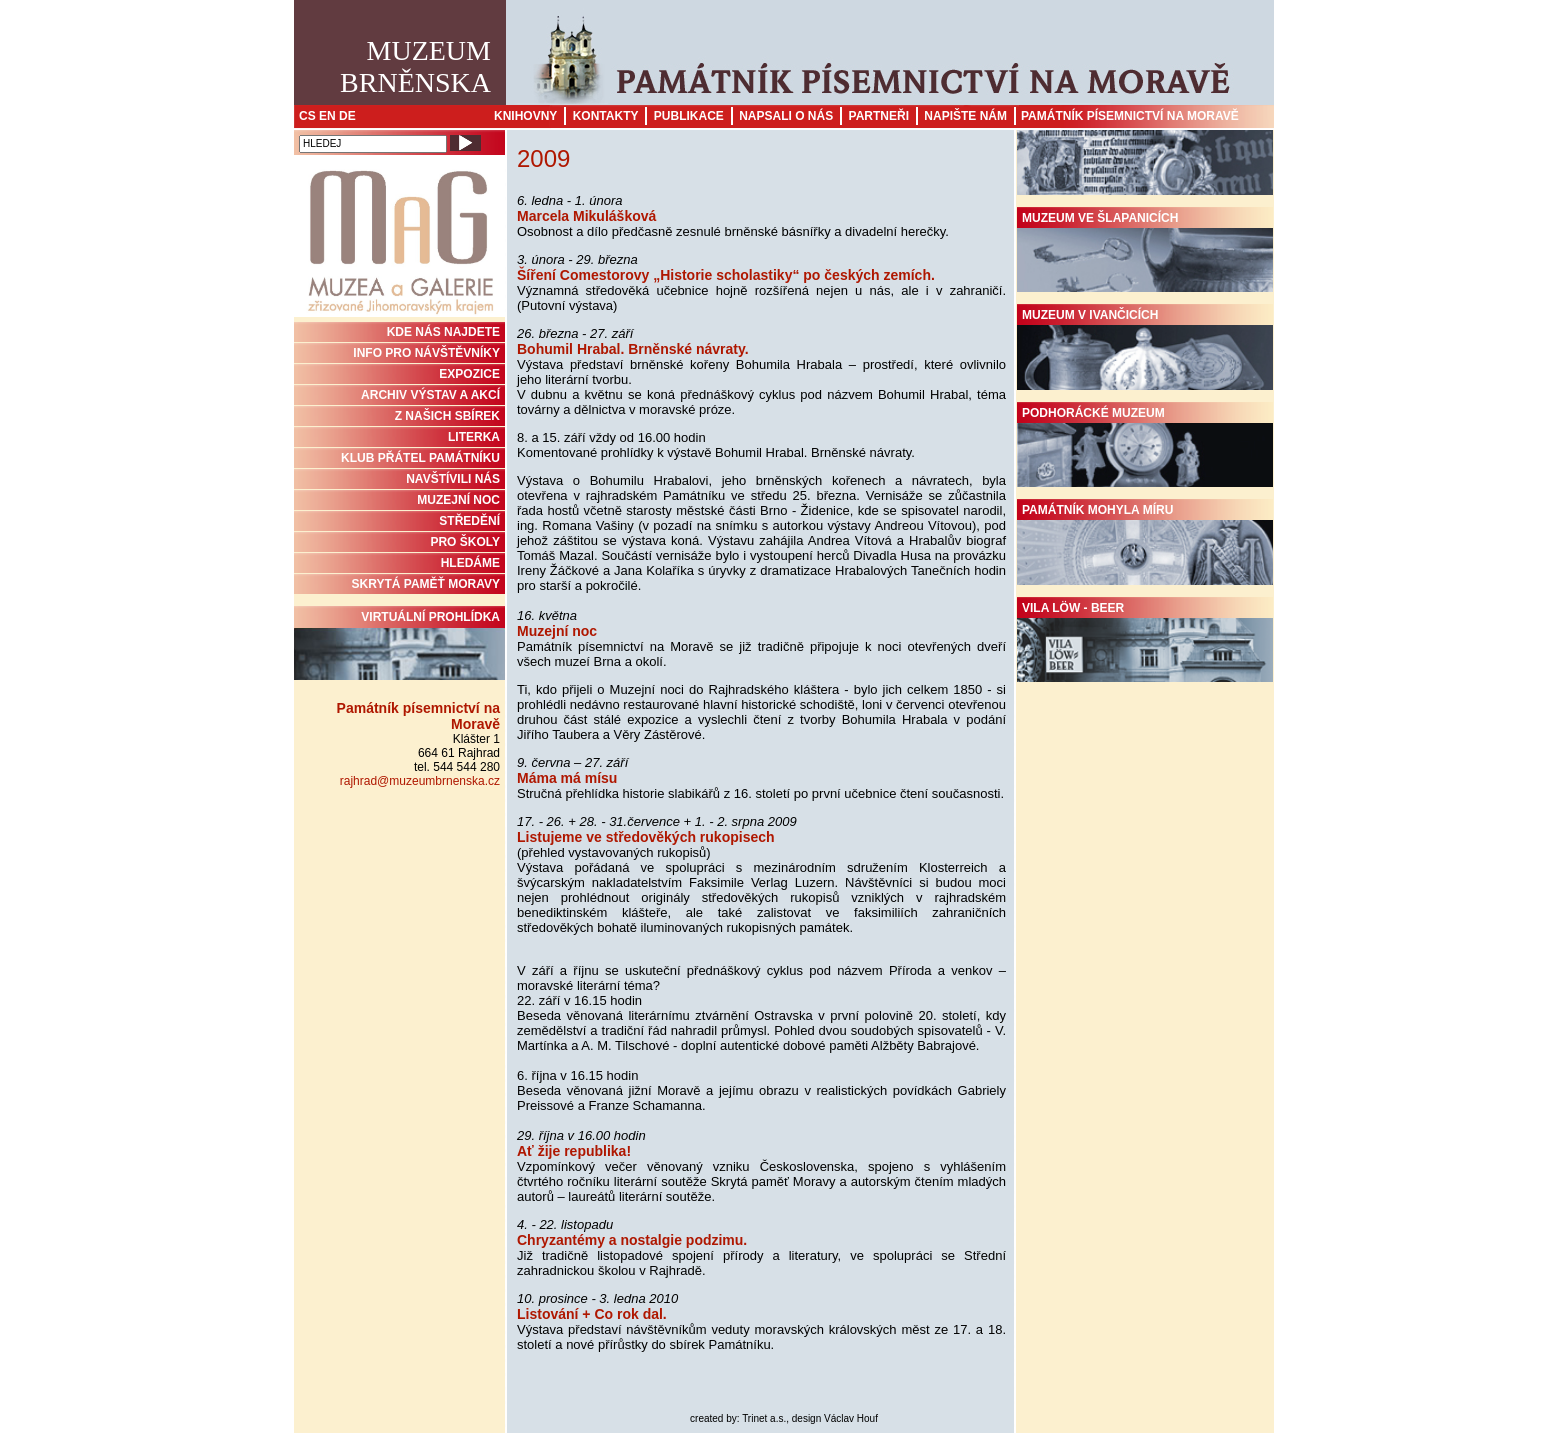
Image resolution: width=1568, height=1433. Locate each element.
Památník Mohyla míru (1145, 544)
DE (347, 116)
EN (327, 116)
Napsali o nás (786, 116)
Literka (474, 437)
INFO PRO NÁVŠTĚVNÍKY (426, 353)
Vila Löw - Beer (1145, 642)
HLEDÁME (470, 563)
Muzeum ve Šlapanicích (1145, 252)
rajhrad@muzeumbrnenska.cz (420, 781)
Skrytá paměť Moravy (426, 584)
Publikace (689, 116)
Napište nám (965, 116)
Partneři (879, 116)
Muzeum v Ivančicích (1145, 349)
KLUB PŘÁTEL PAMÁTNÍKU (420, 458)
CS (307, 116)
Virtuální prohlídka (399, 645)
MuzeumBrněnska (415, 66)
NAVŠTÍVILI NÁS (453, 479)
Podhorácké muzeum (1145, 447)
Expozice (469, 374)
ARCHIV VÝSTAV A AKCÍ (430, 395)
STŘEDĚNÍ (469, 521)
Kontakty (606, 116)
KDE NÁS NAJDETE (443, 332)
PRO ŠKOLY (465, 542)
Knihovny (525, 116)
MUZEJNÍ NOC (458, 500)
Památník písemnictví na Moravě (1130, 116)
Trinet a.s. (764, 1418)
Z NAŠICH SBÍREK (447, 416)
